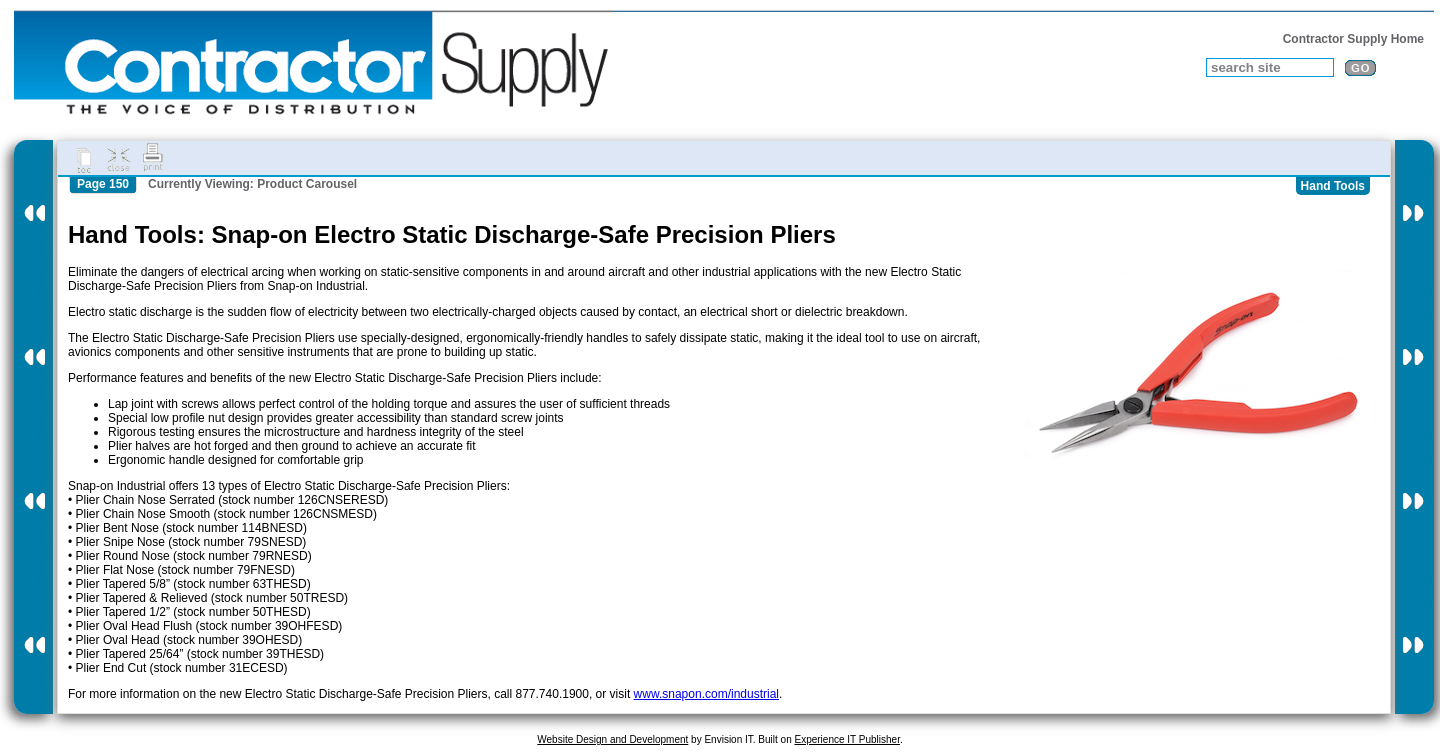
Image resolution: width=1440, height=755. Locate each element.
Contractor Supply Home (1353, 39)
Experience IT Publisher (846, 739)
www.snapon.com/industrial (706, 694)
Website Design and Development (612, 739)
